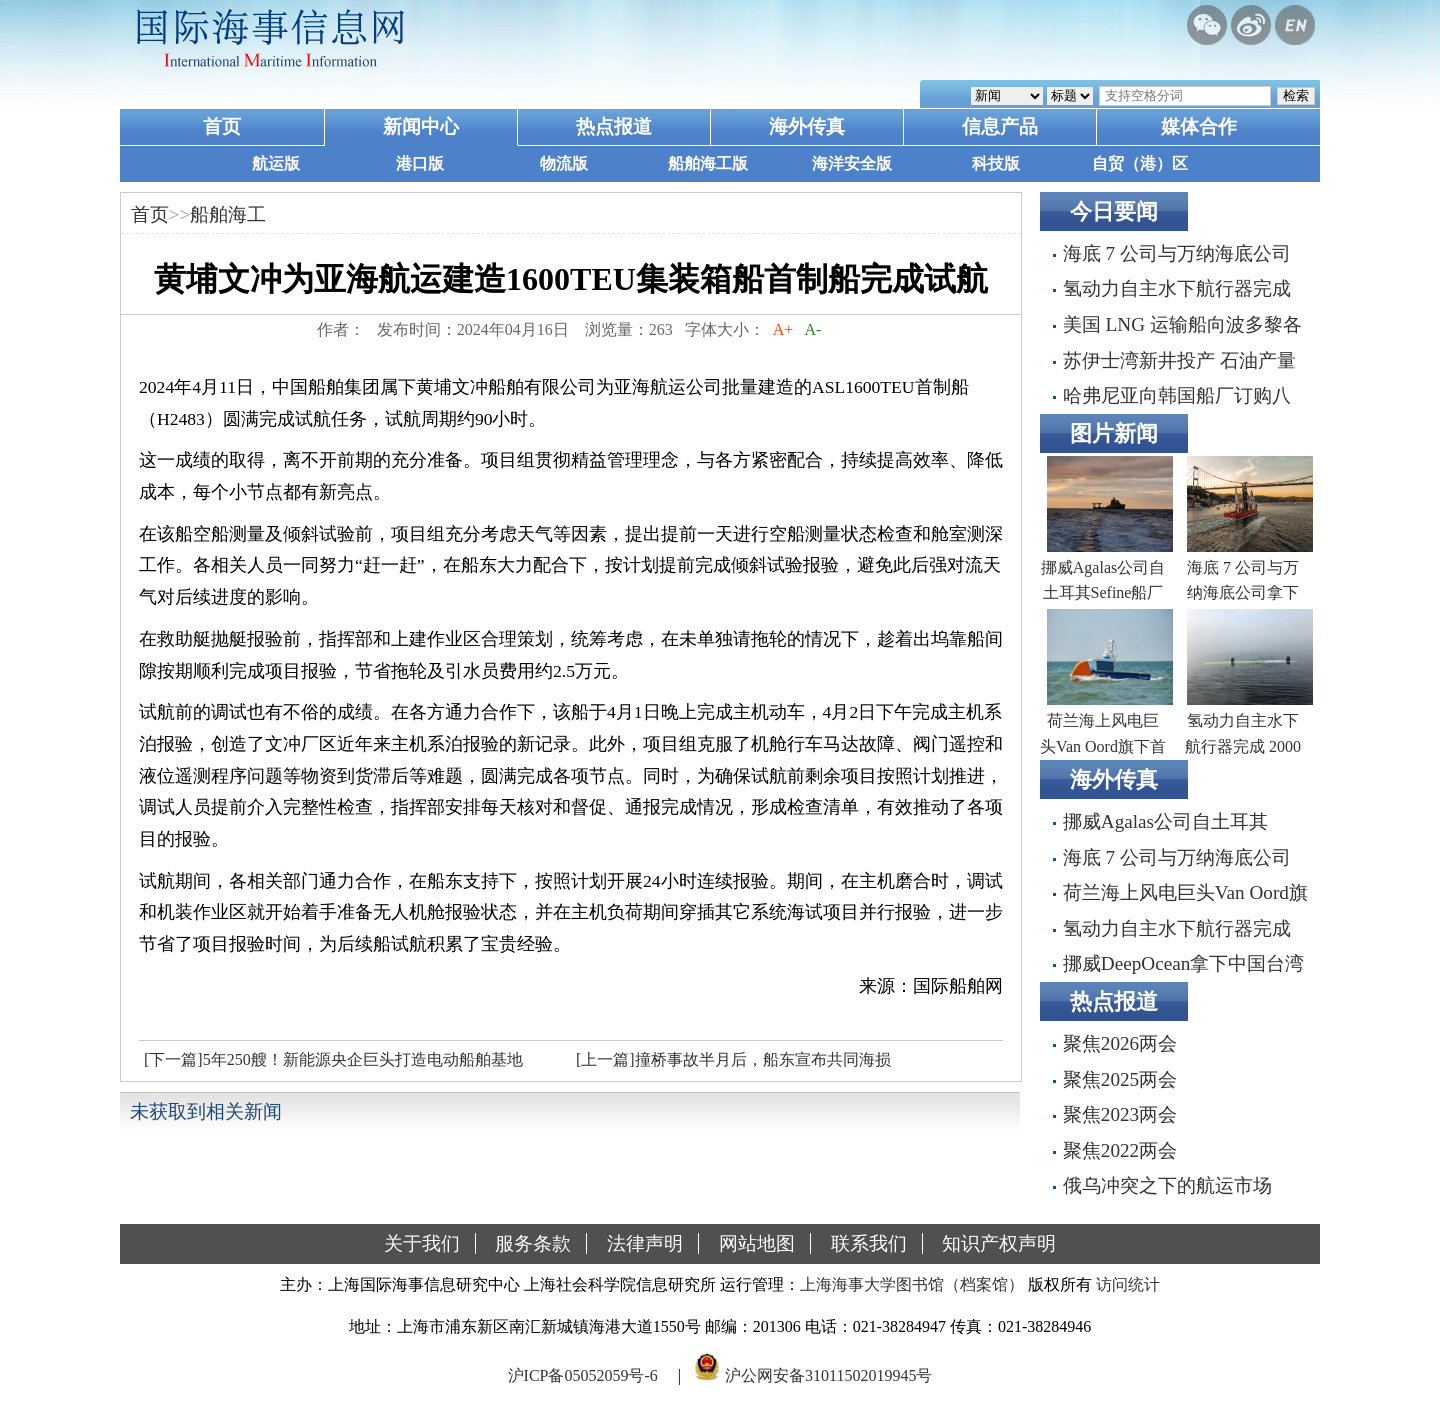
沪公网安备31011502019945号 (828, 1375)
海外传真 (807, 126)
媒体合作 (1199, 126)
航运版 (276, 163)
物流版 (564, 163)
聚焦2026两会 (1120, 1043)
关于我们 (422, 1243)
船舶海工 (228, 214)
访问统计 (1128, 1284)
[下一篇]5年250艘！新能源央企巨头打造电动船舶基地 (333, 1059)
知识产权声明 (999, 1243)
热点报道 (614, 126)
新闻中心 (421, 126)
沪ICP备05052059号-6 (583, 1375)
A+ (783, 329)
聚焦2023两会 (1120, 1114)
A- (813, 329)
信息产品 (1000, 126)
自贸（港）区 (1140, 163)
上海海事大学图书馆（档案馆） (912, 1284)
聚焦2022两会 (1120, 1150)
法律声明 (645, 1243)
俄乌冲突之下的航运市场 (1167, 1185)
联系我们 (869, 1243)
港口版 (420, 163)
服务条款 (533, 1243)
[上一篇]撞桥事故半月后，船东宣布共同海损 (733, 1059)
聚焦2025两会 (1120, 1079)
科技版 (996, 163)
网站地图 (757, 1243)
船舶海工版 (708, 163)
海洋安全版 (852, 163)
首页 (222, 126)
